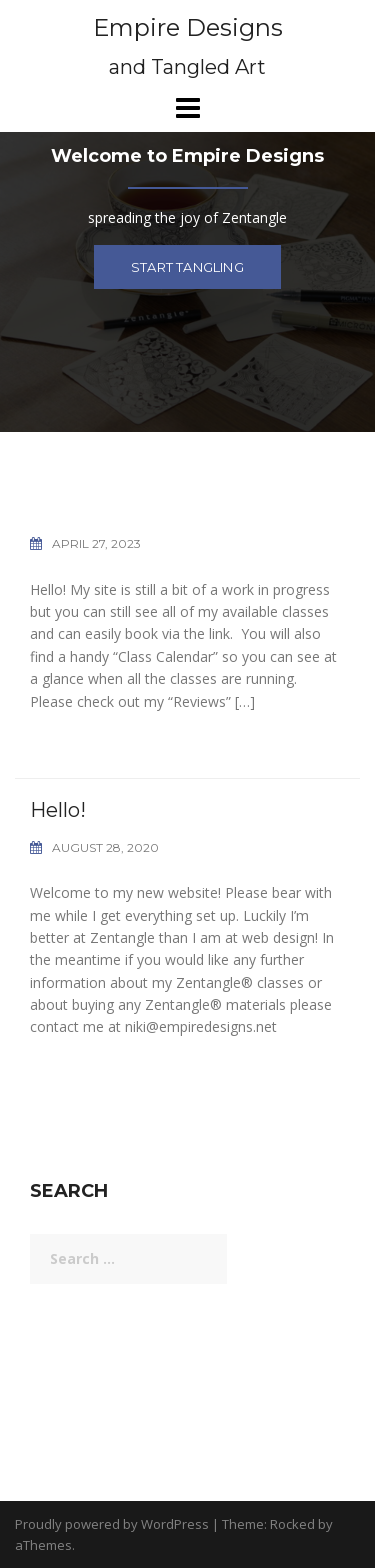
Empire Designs (188, 27)
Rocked (292, 1524)
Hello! (58, 810)
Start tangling (187, 267)
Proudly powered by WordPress (112, 1524)
